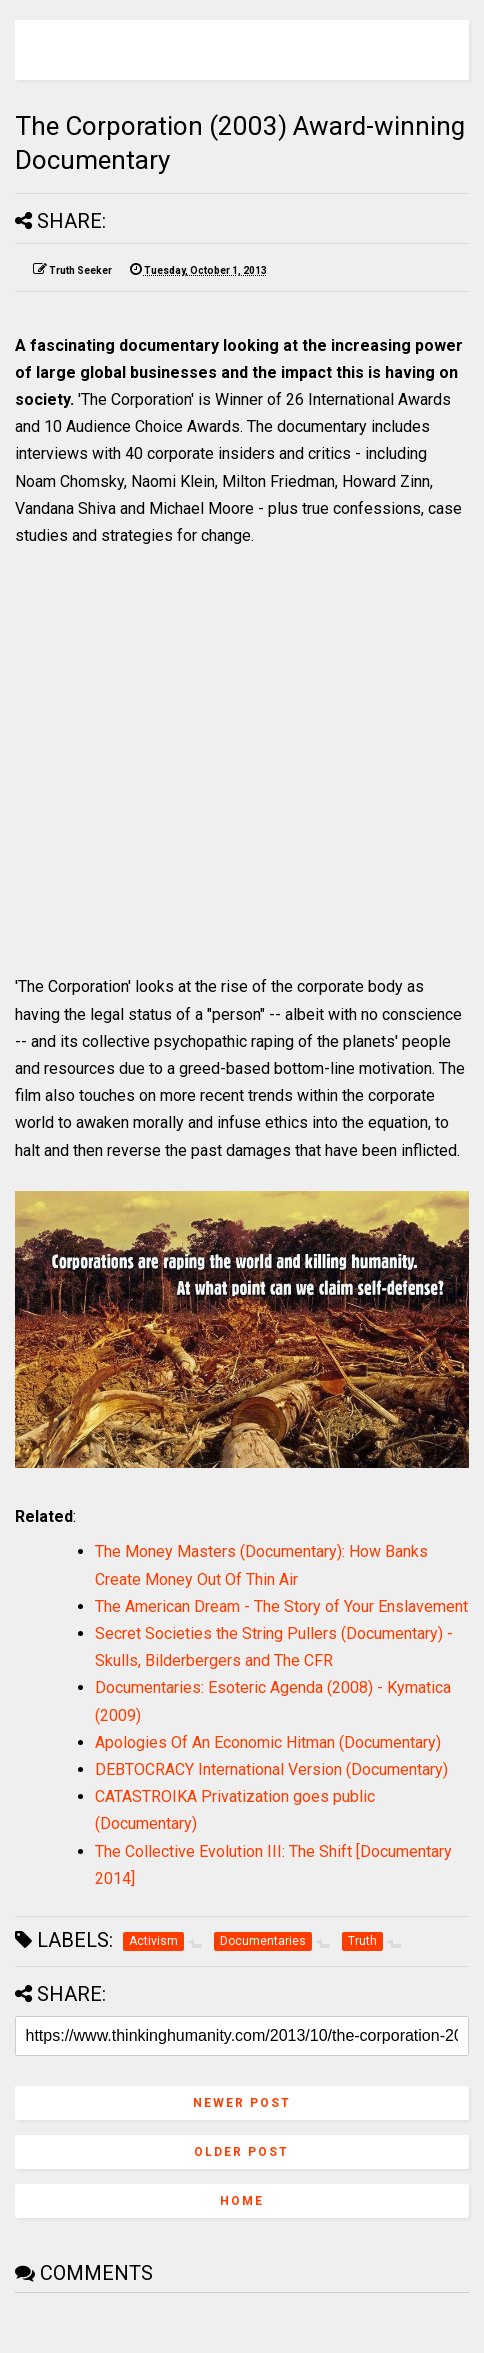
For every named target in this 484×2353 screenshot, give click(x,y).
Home (242, 2201)
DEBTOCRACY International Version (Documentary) (271, 1769)
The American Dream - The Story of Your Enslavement (281, 1606)
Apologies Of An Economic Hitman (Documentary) (268, 1742)
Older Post (241, 2152)
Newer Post (242, 2103)
